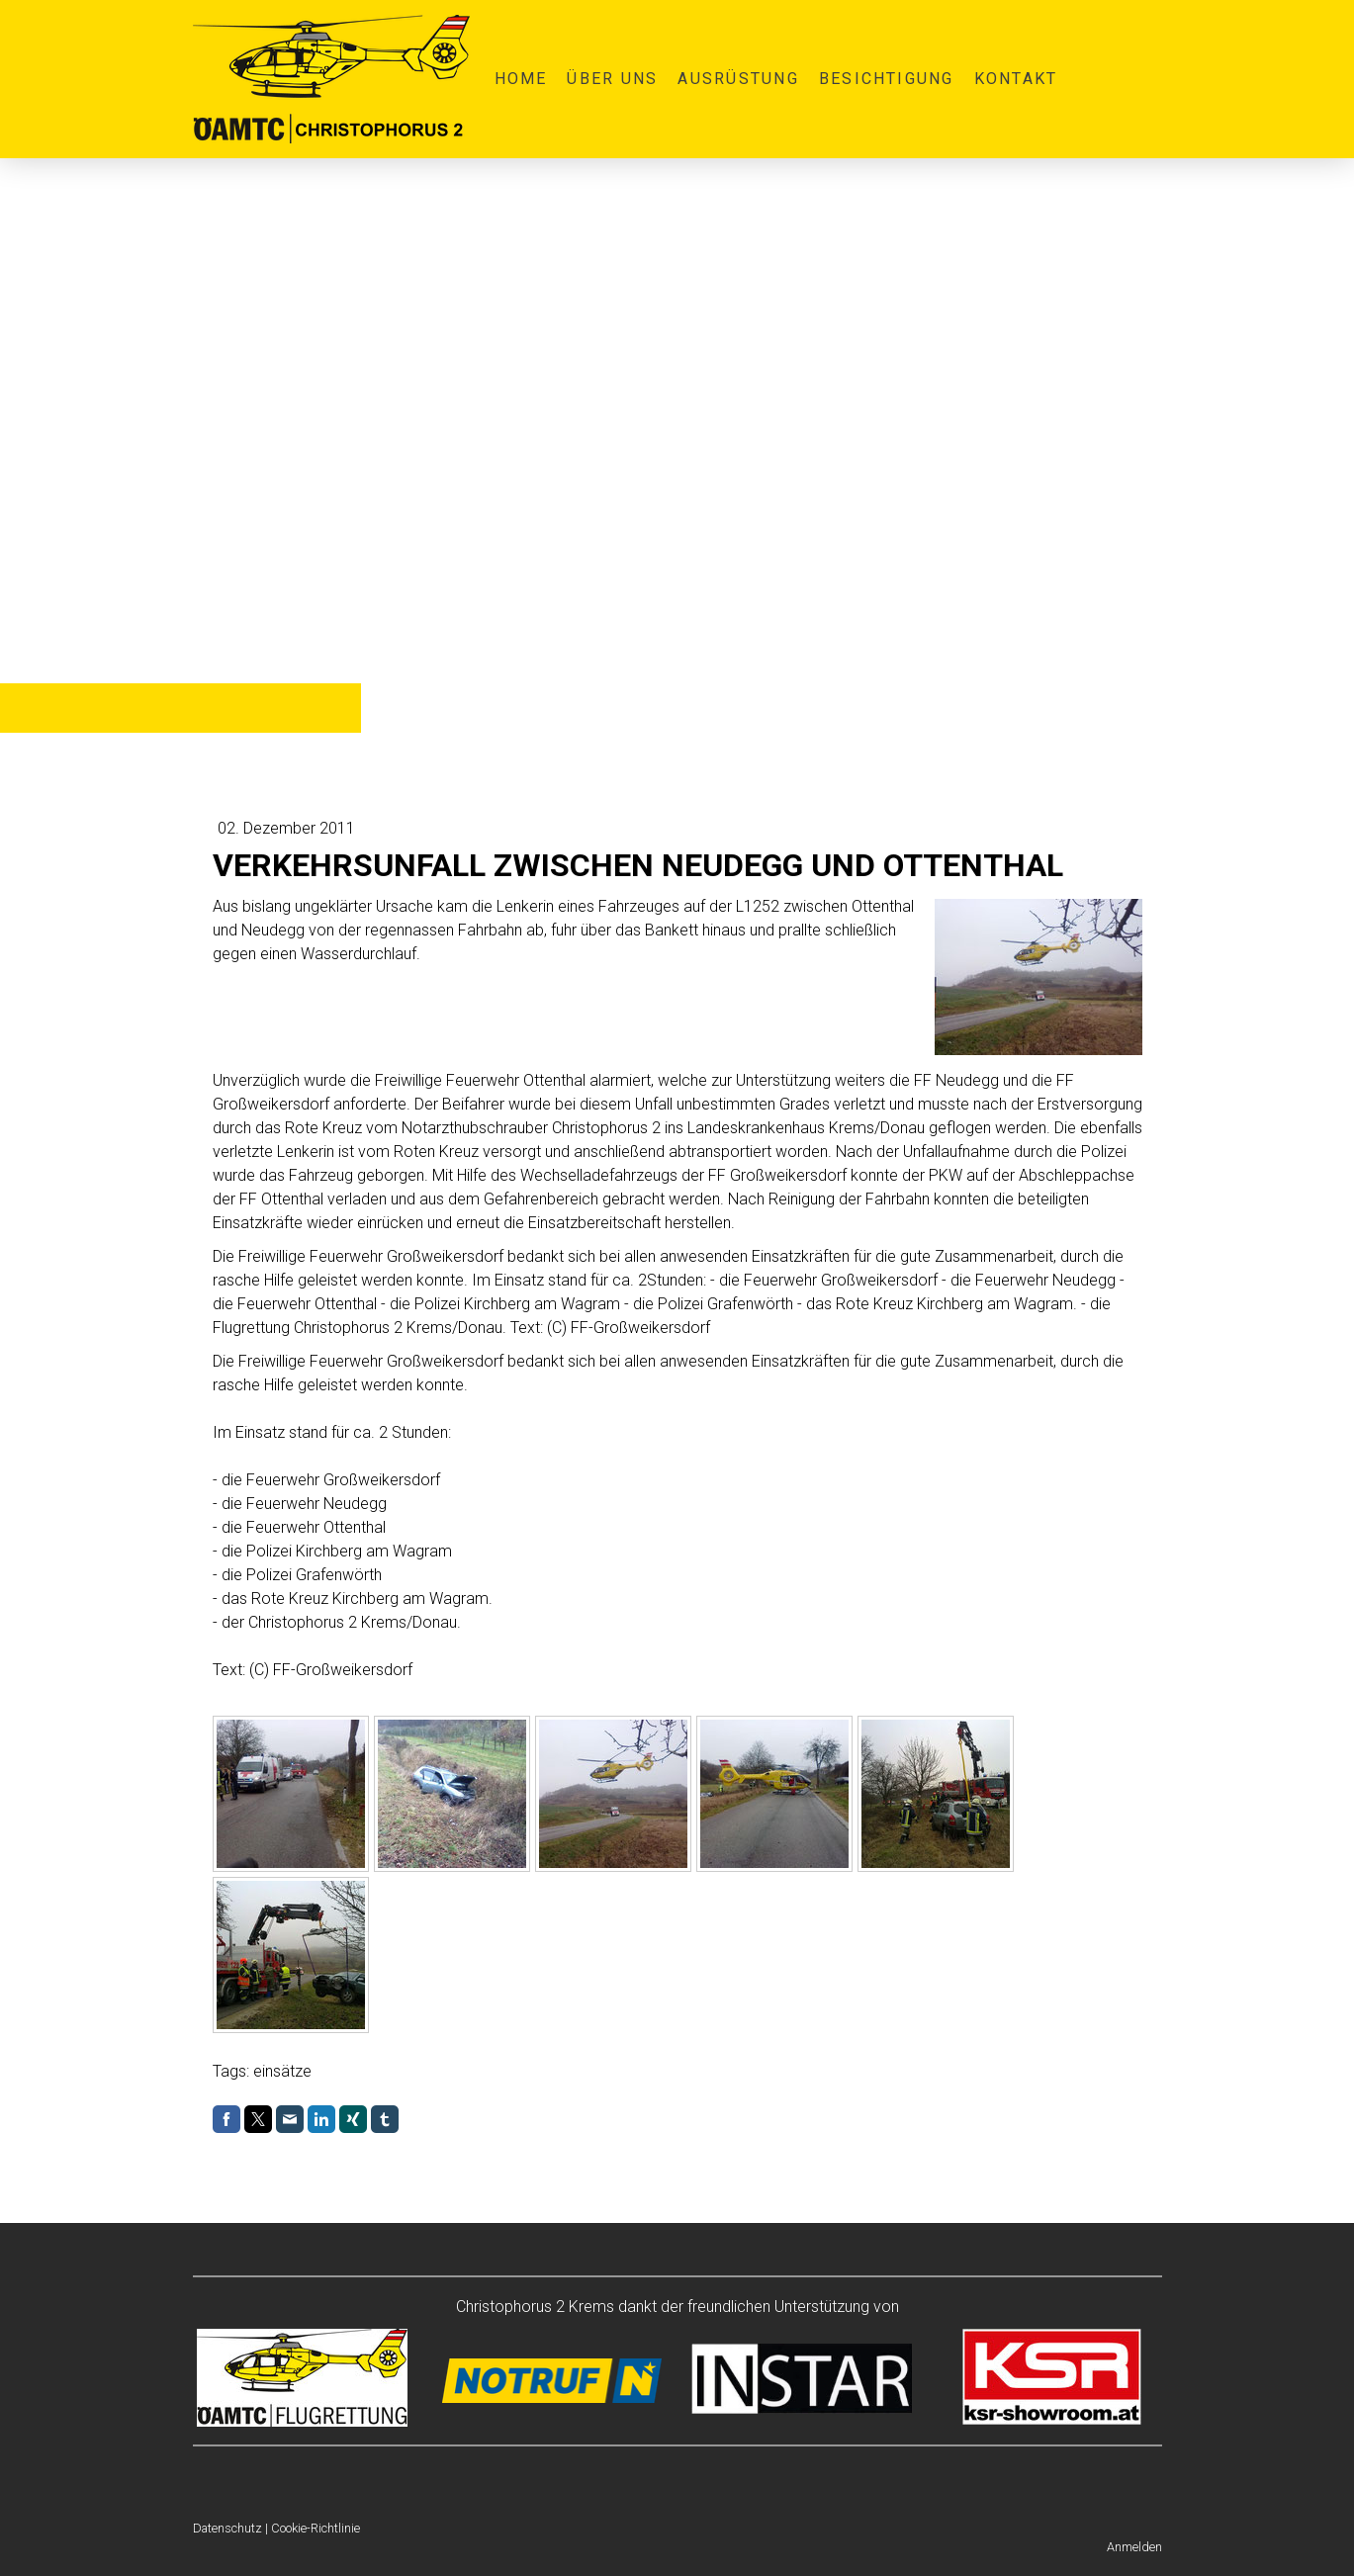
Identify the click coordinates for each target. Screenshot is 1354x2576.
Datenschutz (227, 2528)
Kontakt (1016, 78)
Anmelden (1134, 2546)
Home (521, 78)
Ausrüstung (737, 78)
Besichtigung (886, 78)
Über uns (612, 78)
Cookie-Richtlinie (315, 2528)
